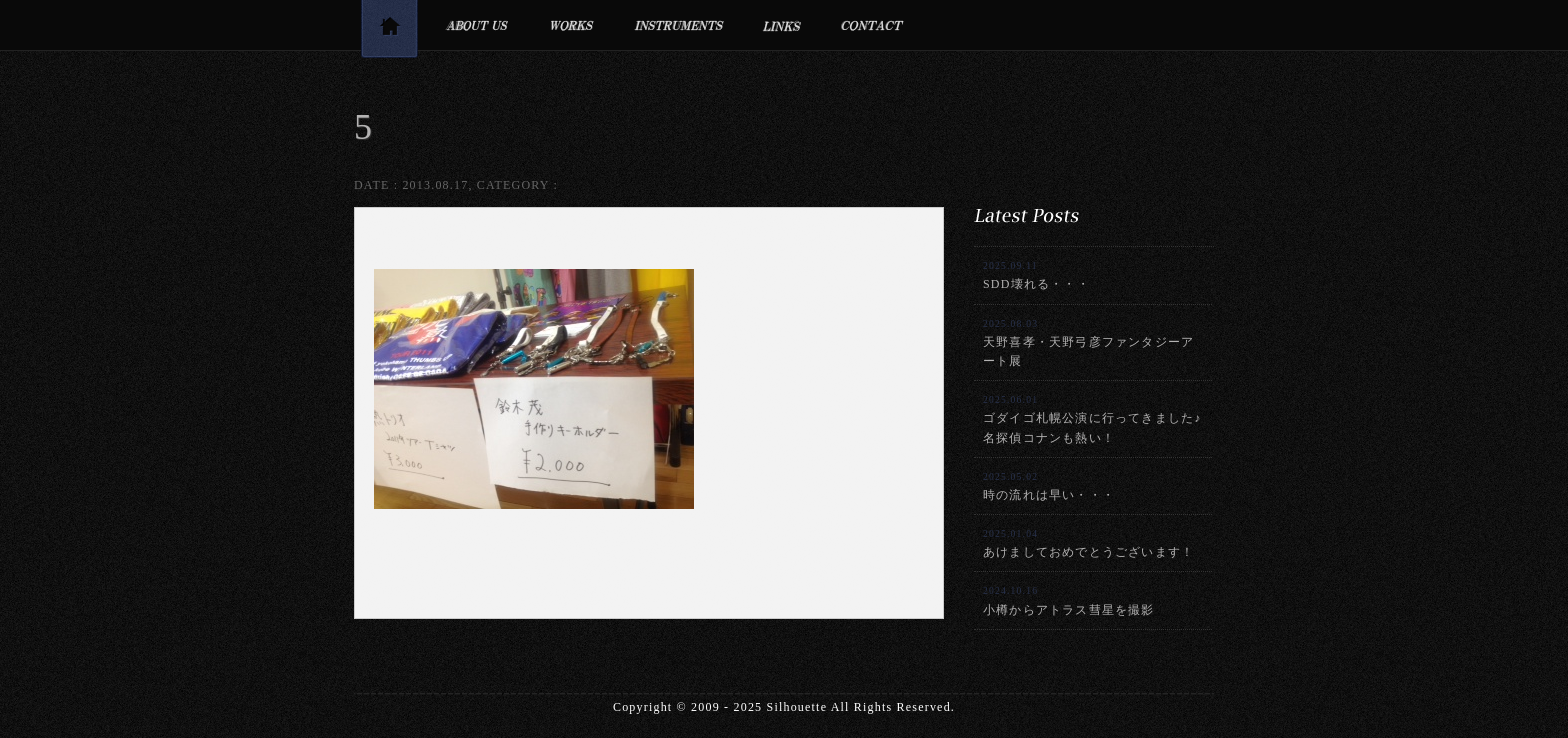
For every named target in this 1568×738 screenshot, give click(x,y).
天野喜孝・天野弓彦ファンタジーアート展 (1088, 343)
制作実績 (571, 25)
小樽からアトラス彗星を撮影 (1069, 600)
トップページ (389, 32)
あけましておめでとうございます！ (1088, 543)
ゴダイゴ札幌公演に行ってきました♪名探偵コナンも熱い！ (1092, 419)
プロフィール (476, 25)
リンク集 (782, 25)
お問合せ (872, 25)
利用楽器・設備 (679, 25)
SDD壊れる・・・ (1036, 275)
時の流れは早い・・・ (1049, 486)
